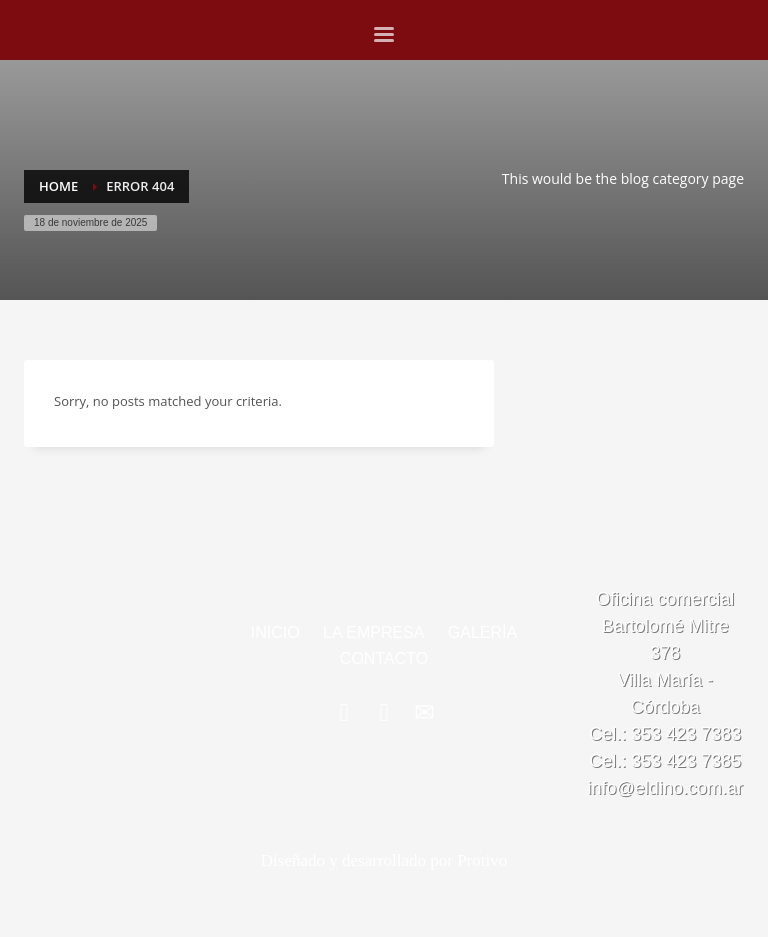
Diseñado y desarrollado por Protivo (384, 860)
